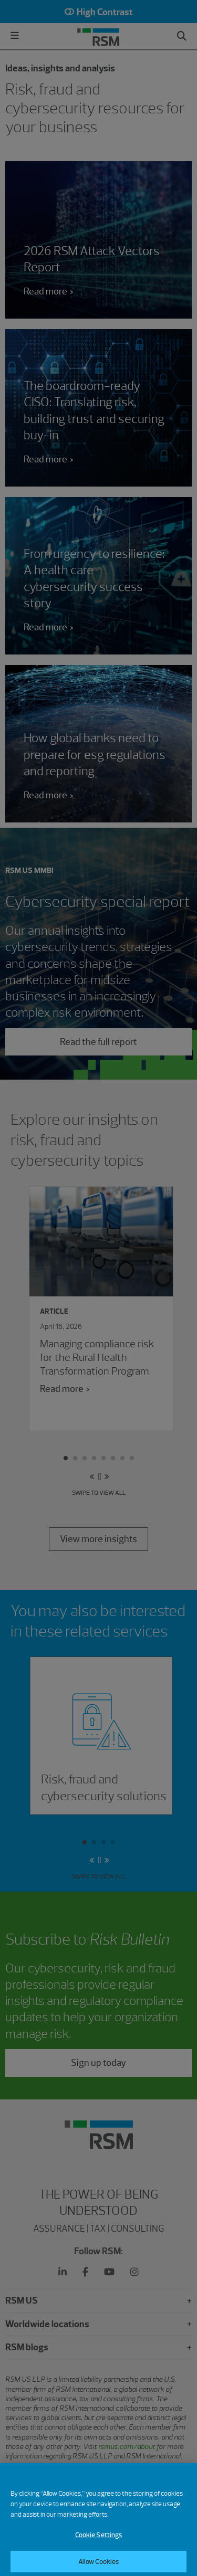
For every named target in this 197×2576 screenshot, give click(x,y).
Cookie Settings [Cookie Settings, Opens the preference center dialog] (98, 2544)
